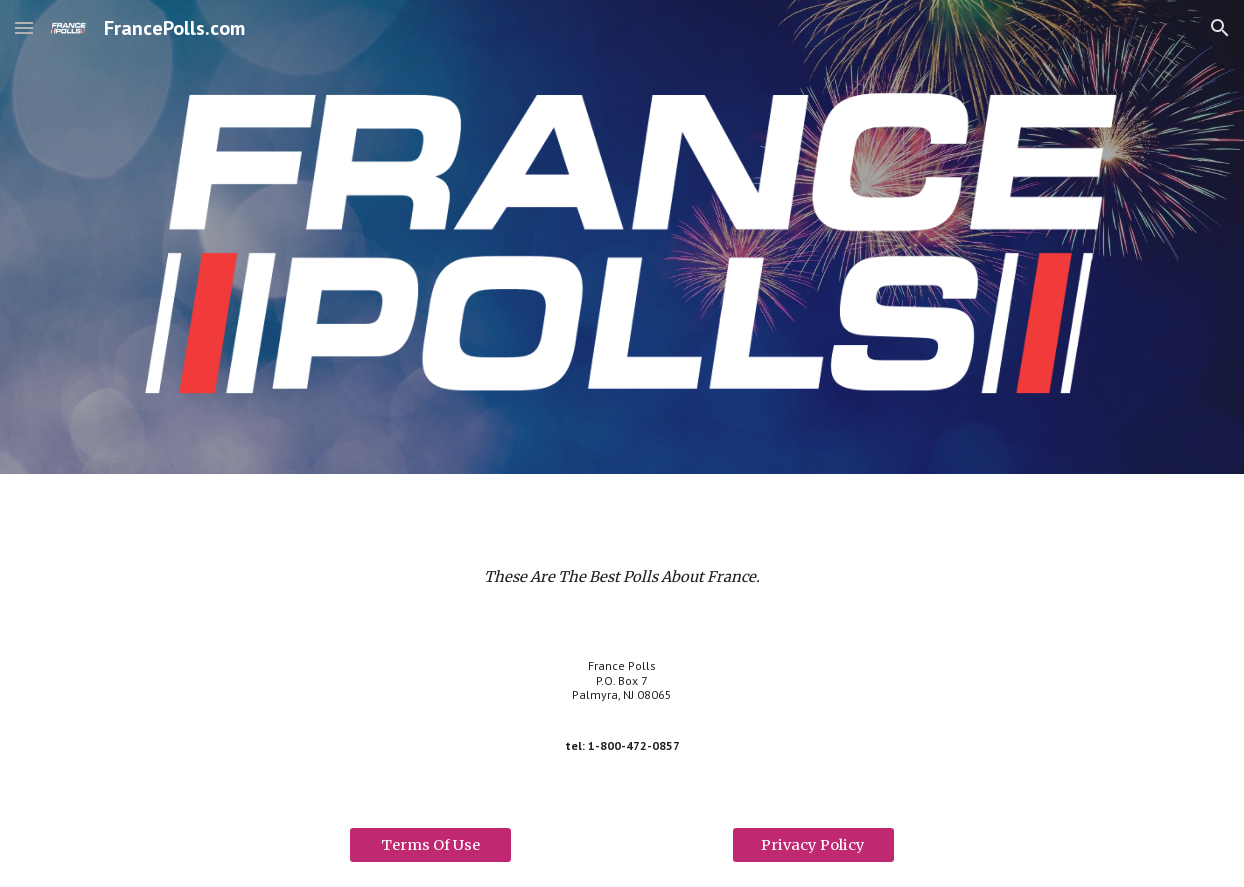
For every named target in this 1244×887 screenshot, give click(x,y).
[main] (621, 577)
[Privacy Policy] (813, 844)
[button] (24, 27)
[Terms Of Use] (430, 844)
